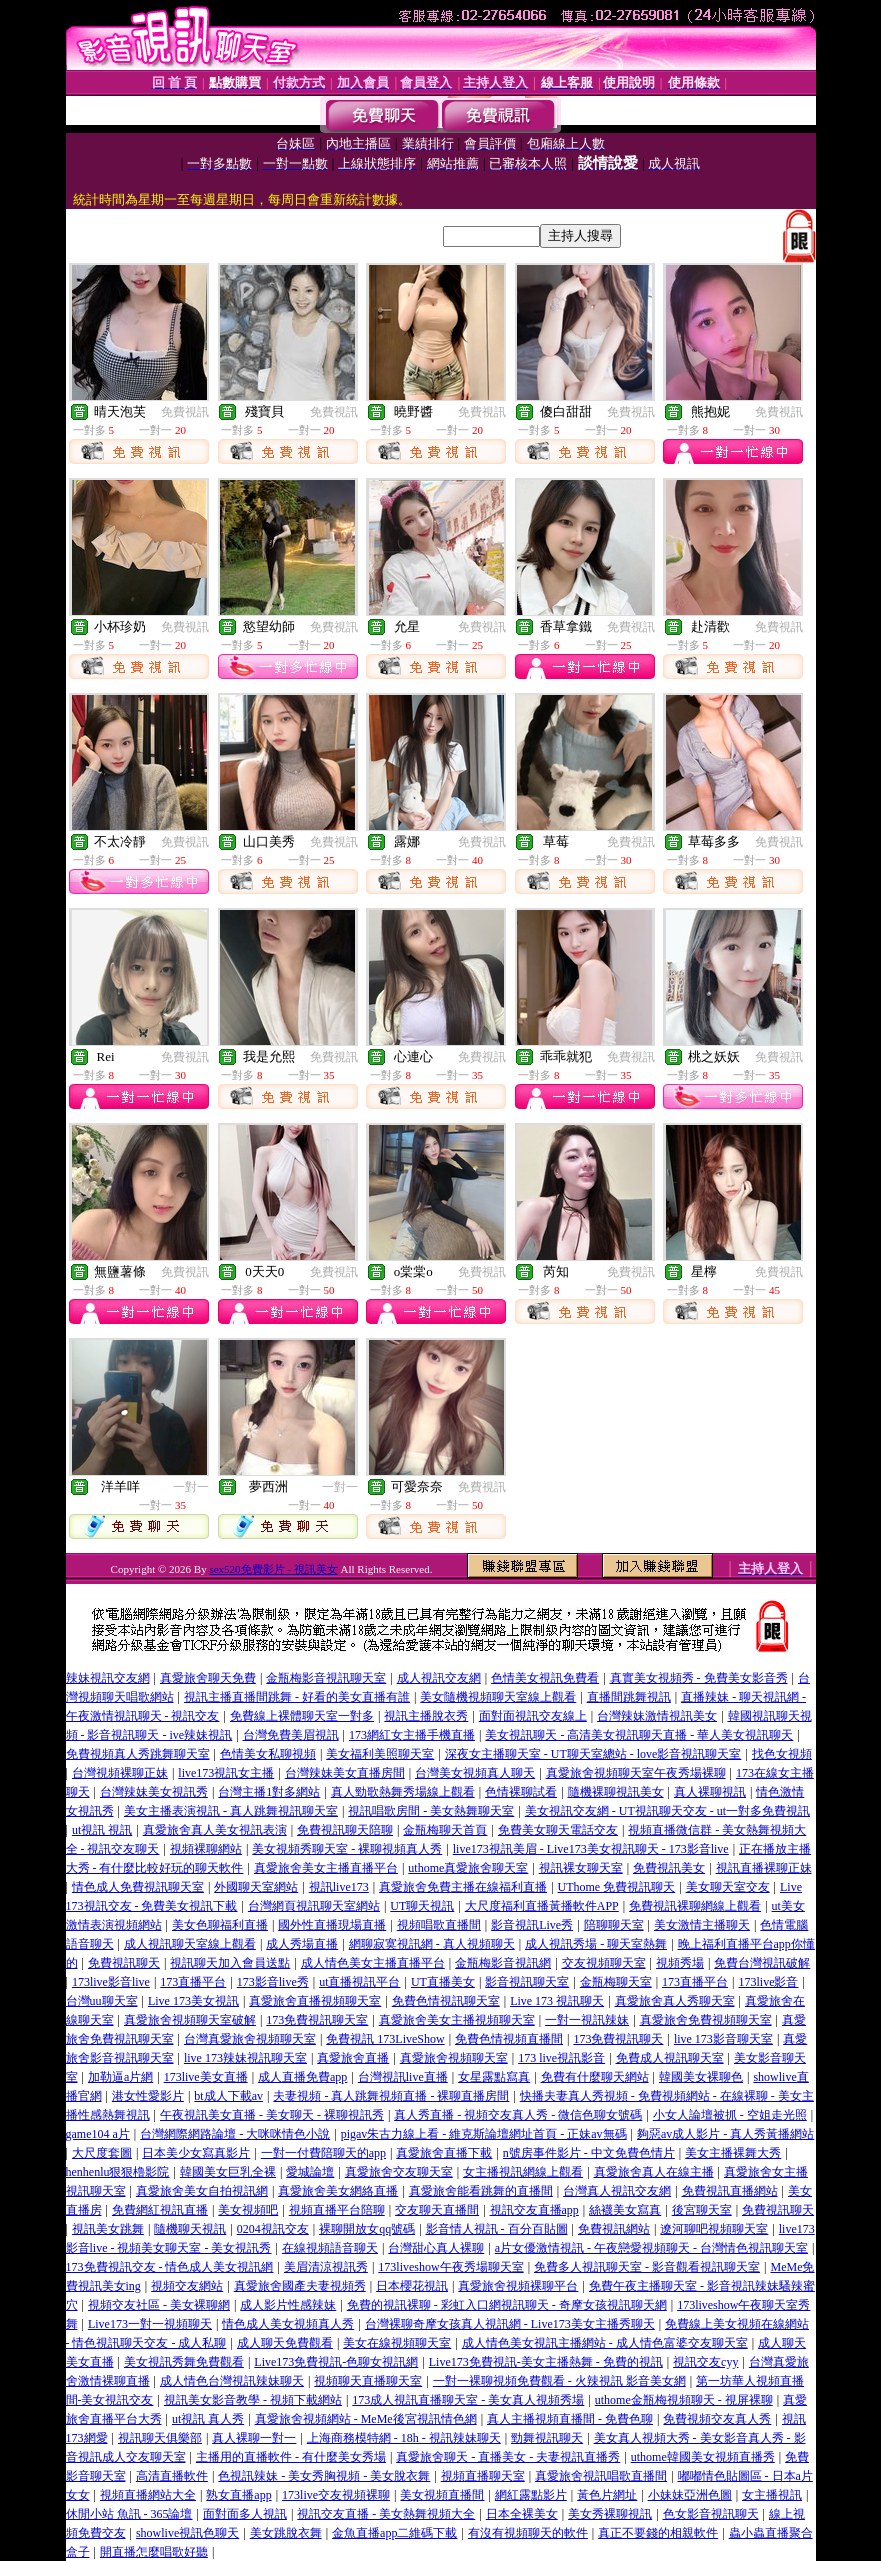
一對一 (191, 1487)
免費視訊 (185, 412)
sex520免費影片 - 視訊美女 (273, 1569)
